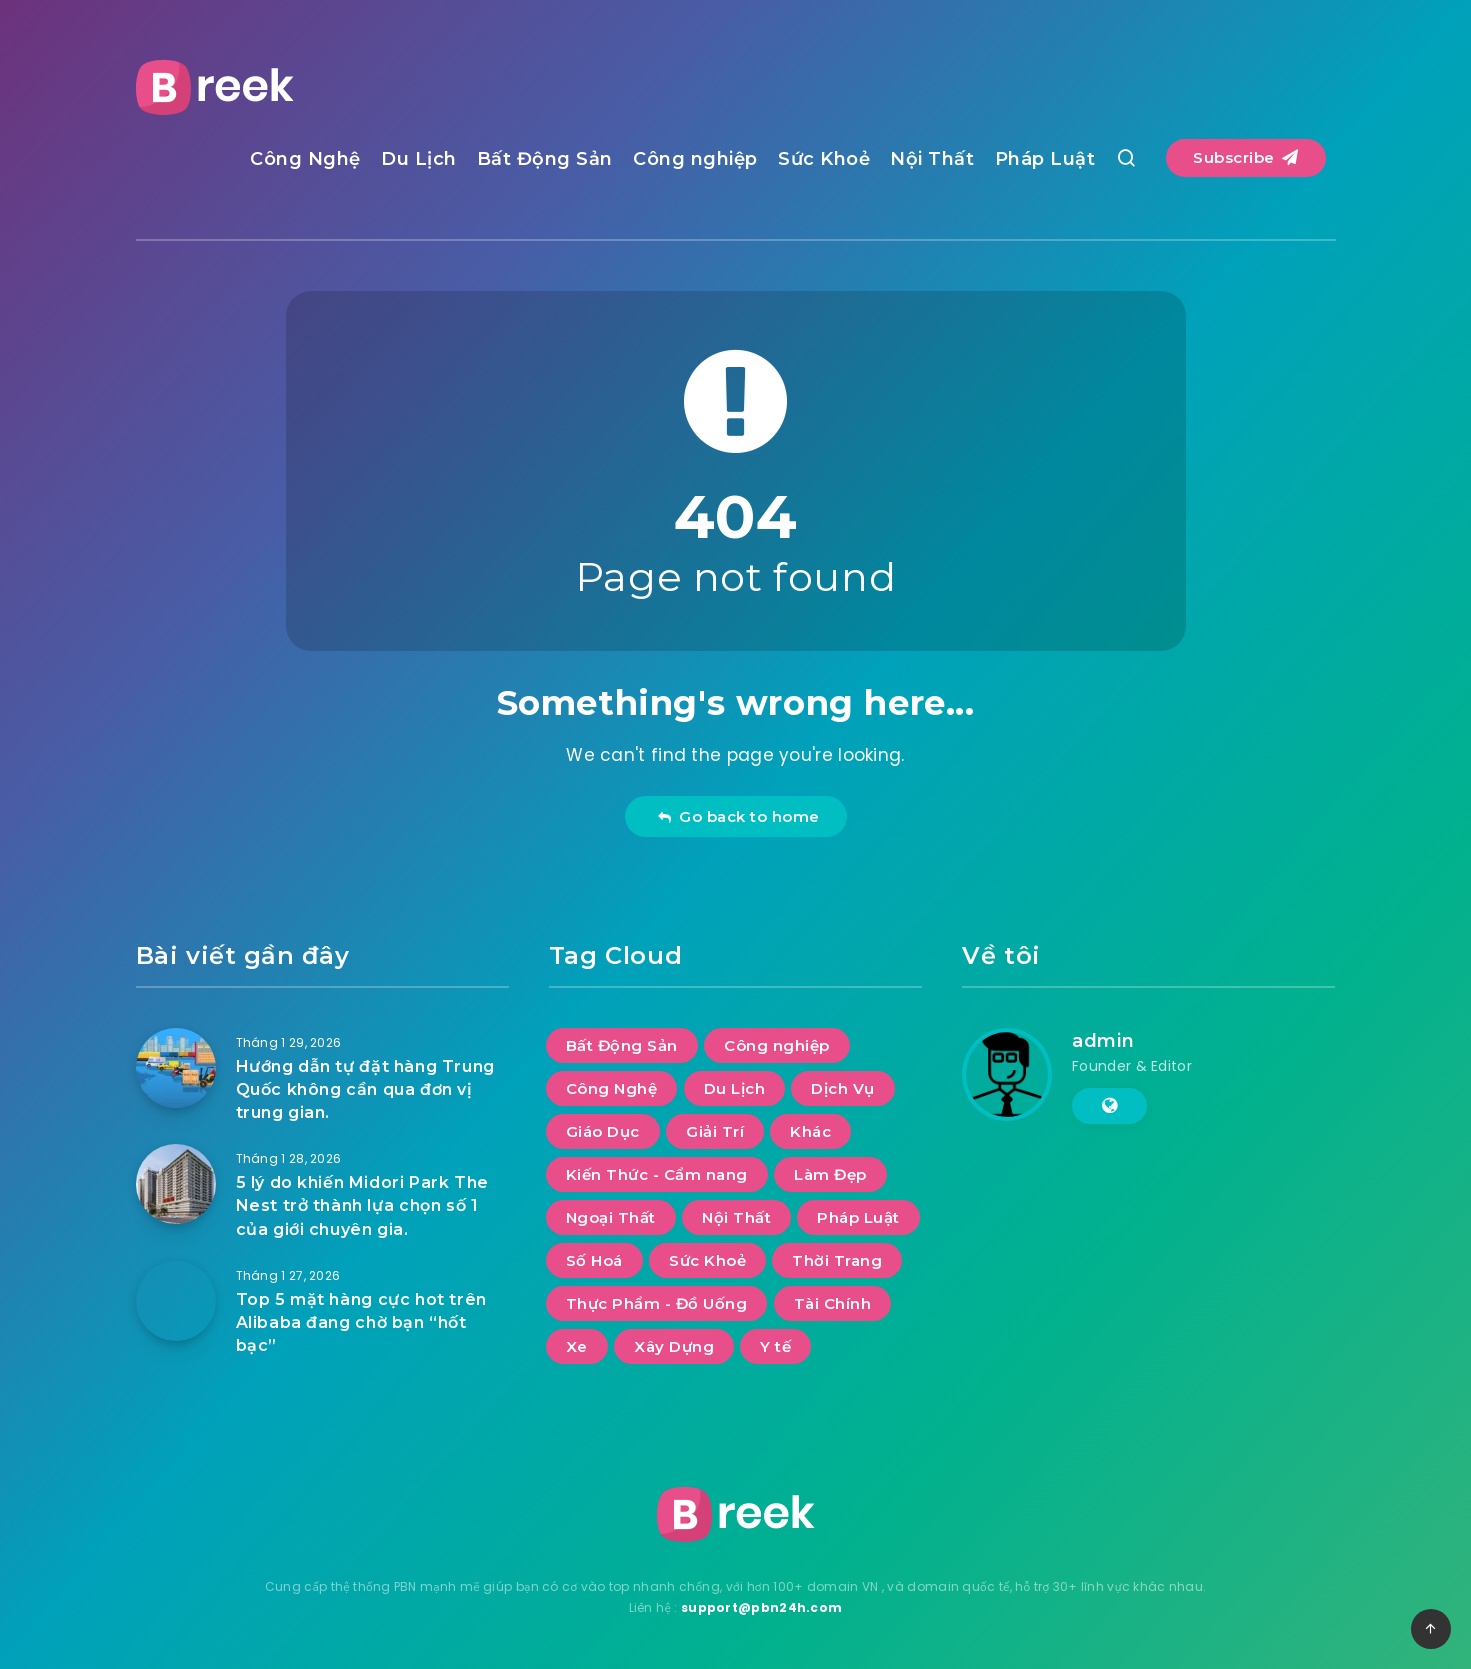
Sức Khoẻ (824, 159)
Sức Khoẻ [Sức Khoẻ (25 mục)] (707, 1260)
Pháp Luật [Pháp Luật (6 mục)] (858, 1217)
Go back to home (738, 816)
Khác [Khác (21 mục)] (810, 1131)
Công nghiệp (695, 159)
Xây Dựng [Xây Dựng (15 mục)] (674, 1346)
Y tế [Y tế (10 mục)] (775, 1346)
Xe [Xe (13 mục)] (577, 1346)
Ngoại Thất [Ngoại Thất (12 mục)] (611, 1217)
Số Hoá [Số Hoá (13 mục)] (594, 1260)
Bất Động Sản (545, 159)
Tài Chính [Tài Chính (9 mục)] (833, 1303)
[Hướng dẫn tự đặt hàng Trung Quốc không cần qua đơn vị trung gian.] (176, 1068)
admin (1103, 1041)
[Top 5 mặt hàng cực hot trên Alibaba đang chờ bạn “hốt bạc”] (176, 1301)
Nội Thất (932, 159)
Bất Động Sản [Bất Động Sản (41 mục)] (622, 1045)
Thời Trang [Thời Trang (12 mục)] (837, 1260)
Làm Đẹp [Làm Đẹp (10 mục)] (830, 1174)
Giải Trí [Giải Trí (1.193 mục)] (715, 1131)
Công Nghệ (305, 159)
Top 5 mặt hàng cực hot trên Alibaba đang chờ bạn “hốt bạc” (361, 1322)
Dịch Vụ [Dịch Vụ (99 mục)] (843, 1088)
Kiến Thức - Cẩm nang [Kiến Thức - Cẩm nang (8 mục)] (657, 1174)
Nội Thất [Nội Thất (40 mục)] (736, 1217)
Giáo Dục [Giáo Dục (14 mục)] (603, 1131)
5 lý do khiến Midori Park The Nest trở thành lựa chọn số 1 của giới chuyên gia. (362, 1205)
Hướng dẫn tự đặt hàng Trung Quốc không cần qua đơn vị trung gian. (365, 1089)
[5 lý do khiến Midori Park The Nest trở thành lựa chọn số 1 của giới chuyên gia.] (176, 1184)
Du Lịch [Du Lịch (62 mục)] (735, 1088)
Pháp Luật (1045, 159)
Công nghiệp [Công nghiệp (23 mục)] (777, 1045)
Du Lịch (419, 159)
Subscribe (1246, 157)
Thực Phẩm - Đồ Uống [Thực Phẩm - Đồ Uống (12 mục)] (657, 1303)
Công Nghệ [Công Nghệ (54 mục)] (612, 1088)
